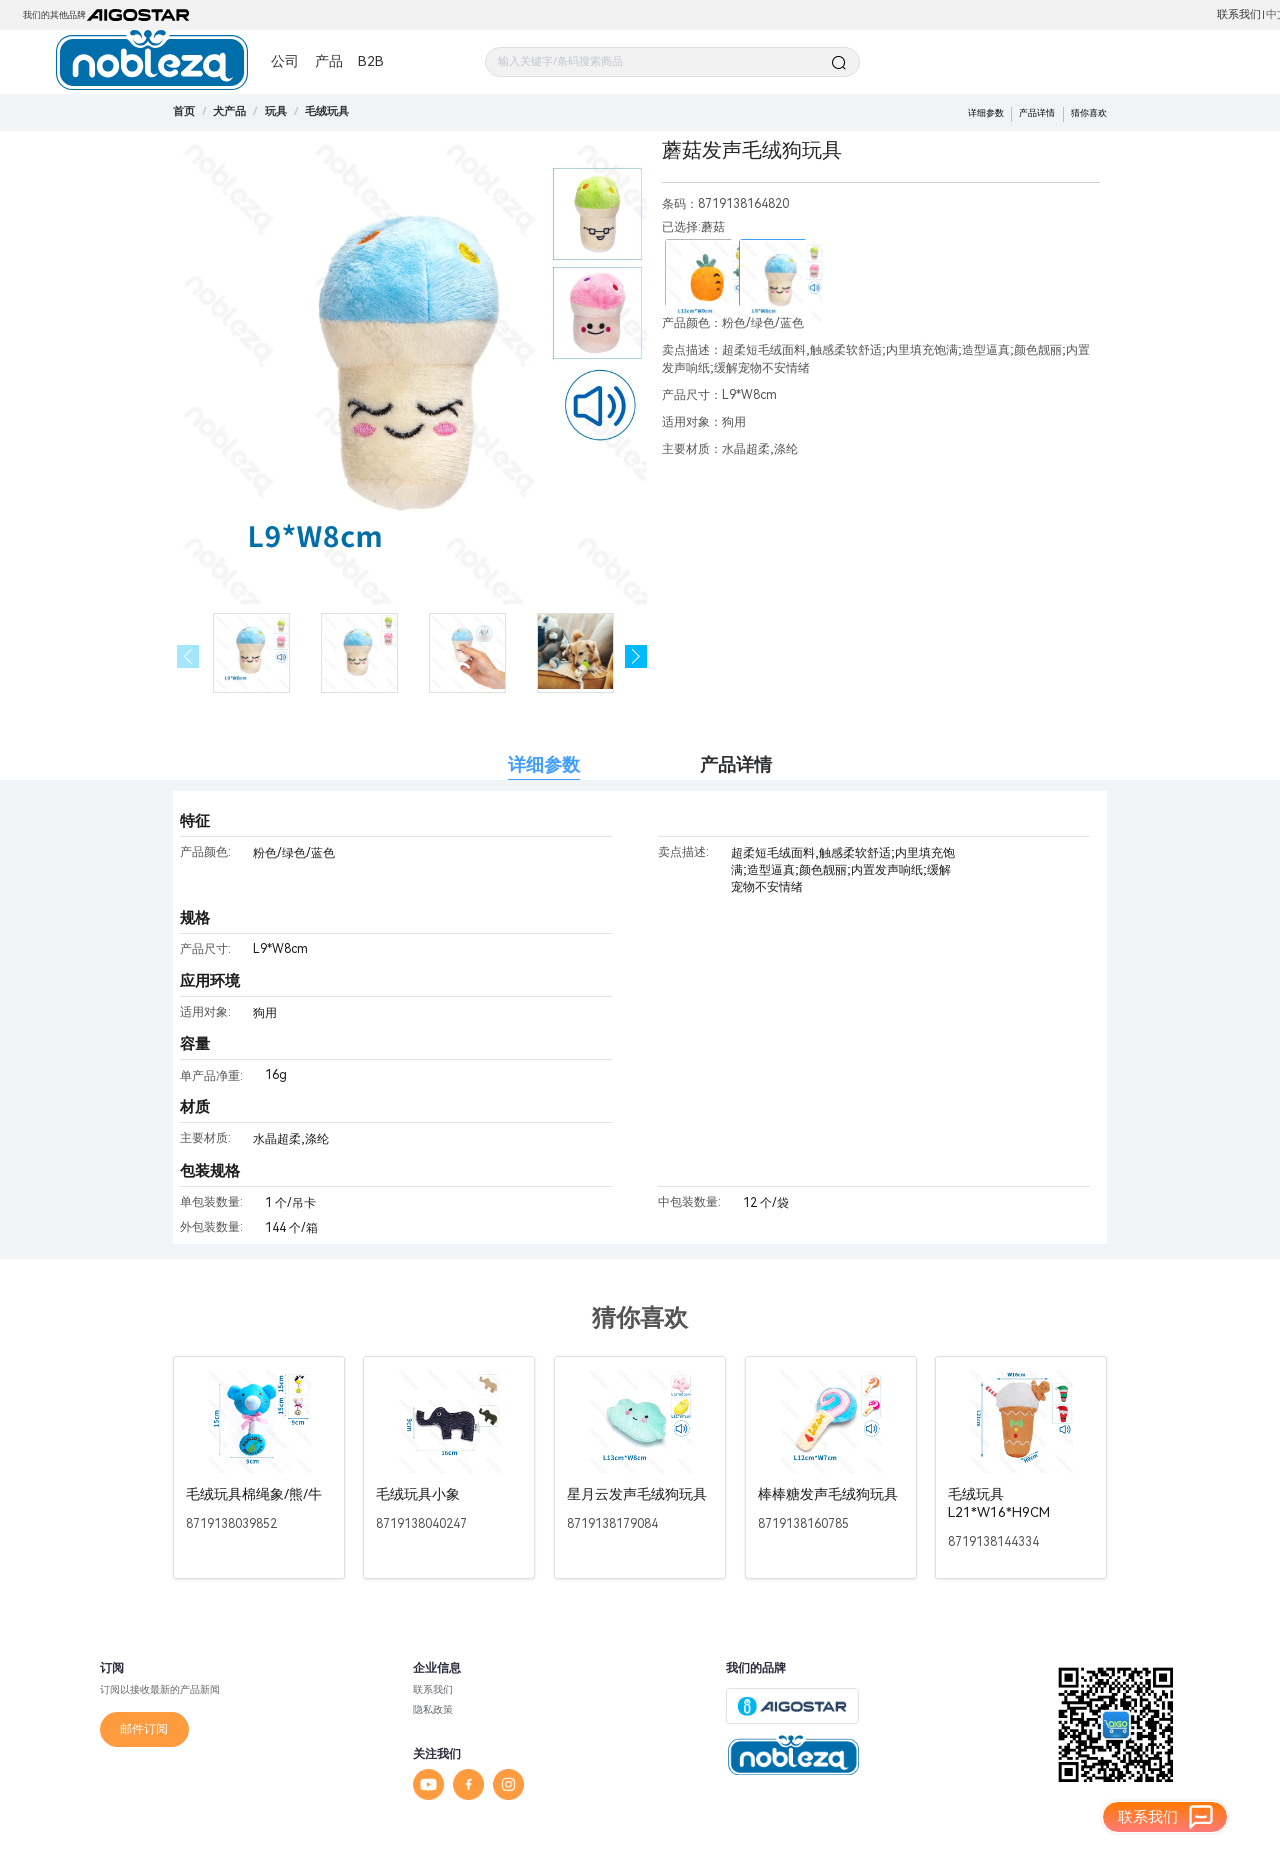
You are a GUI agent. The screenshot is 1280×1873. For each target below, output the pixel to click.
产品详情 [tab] (736, 764)
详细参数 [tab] (544, 764)
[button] (636, 656)
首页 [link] (184, 111)
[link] (229, 111)
